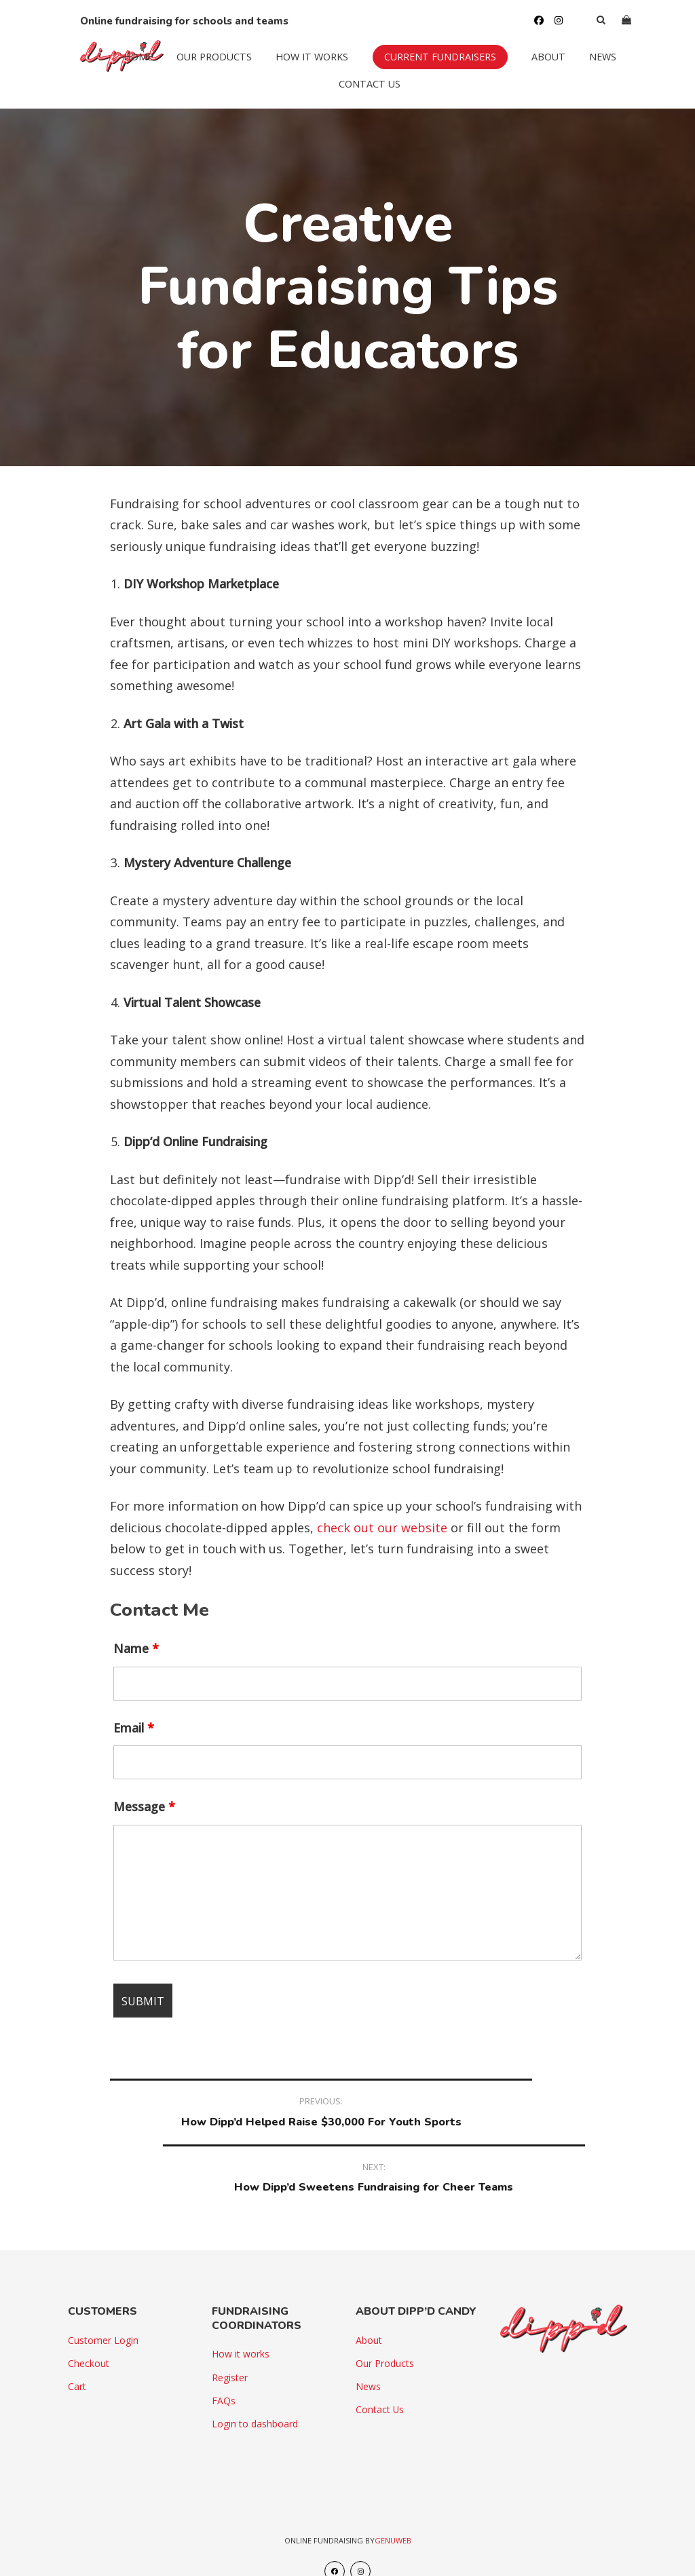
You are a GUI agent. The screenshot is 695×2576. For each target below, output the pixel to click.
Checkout (88, 2317)
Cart (77, 2340)
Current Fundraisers (428, 67)
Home (125, 67)
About (536, 67)
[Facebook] (526, 14)
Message (144, 1806)
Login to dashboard (255, 2377)
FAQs (224, 2354)
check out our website (382, 1527)
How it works (299, 67)
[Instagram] (546, 14)
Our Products (202, 67)
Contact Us (358, 94)
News (590, 67)
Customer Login (103, 2294)
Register (230, 2331)
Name (136, 1648)
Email (133, 1728)
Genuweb (393, 2494)
